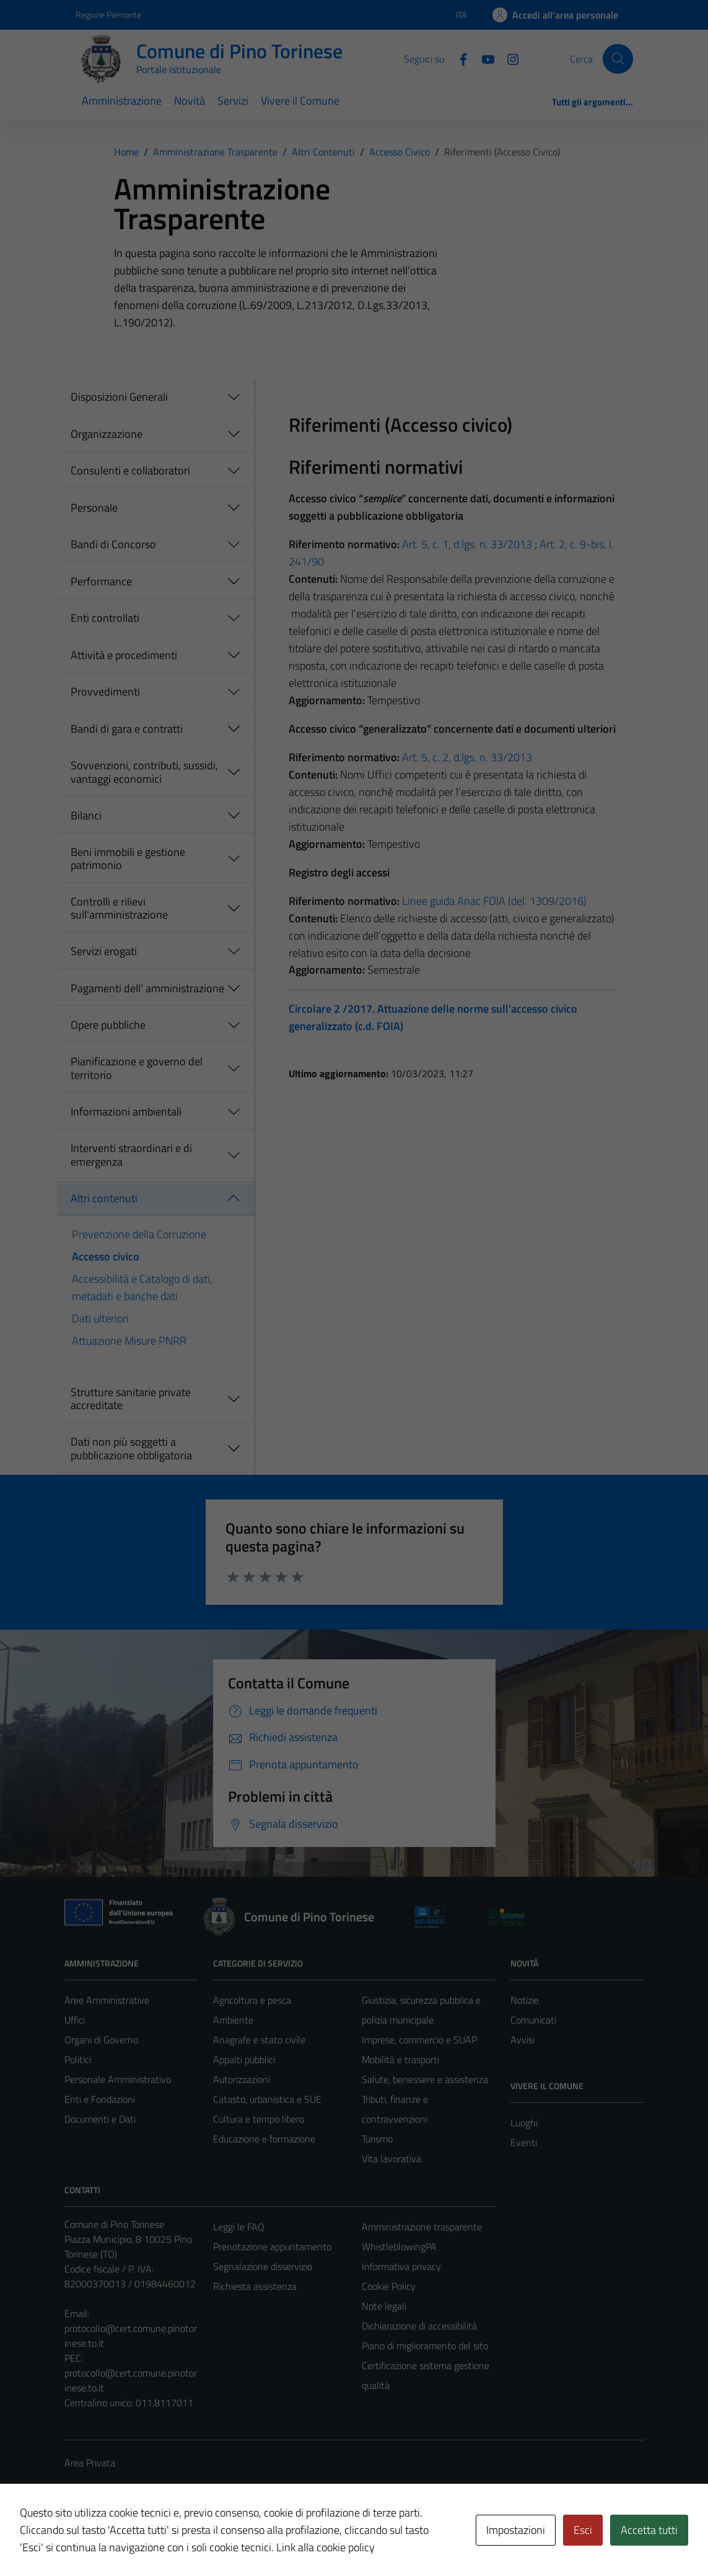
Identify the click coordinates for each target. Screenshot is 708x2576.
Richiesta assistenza (255, 2286)
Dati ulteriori (100, 1318)
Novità (189, 100)
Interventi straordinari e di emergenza (131, 1155)
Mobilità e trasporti (400, 2059)
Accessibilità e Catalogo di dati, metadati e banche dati (142, 1287)
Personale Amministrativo (117, 2079)
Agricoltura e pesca (252, 2000)
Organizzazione (106, 434)
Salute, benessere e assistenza (425, 2079)
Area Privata (89, 2462)
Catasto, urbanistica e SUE (267, 2099)
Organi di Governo (101, 2039)
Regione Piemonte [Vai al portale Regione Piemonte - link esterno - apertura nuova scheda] (108, 14)
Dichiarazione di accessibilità (419, 2325)
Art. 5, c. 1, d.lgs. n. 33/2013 (467, 544)
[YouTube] (483, 58)
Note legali (384, 2306)
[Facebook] (458, 58)
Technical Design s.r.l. (148, 2540)
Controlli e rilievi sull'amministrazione (119, 908)
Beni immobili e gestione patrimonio (128, 859)
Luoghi (524, 2122)
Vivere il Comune (300, 100)
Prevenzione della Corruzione (139, 1234)
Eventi (523, 2142)
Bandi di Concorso (113, 544)
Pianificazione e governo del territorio (137, 1068)
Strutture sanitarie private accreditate (131, 1399)
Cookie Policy (389, 2286)
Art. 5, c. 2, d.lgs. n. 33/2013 (467, 757)
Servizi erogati (104, 951)
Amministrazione (122, 100)
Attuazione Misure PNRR (129, 1340)
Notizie (524, 2000)
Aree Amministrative (106, 2000)
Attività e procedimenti (124, 655)
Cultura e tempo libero (258, 2118)
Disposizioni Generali (119, 396)
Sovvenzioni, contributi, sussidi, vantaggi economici (144, 772)
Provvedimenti (105, 691)
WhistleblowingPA (399, 2246)
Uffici (74, 2019)
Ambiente (233, 2019)
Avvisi (522, 2039)
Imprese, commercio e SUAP (419, 2039)
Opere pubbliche (108, 1024)
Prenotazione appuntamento (272, 2246)
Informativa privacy (401, 2266)
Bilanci (86, 815)
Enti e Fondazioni (99, 2099)
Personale (94, 507)
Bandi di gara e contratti (127, 728)
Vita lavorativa (391, 2158)
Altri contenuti (104, 1198)
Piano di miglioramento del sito (425, 2345)
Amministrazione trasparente (422, 2226)
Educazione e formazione (264, 2138)
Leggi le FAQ (238, 2226)
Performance (101, 581)
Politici (77, 2059)
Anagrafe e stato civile (259, 2039)
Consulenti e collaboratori (130, 470)
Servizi (232, 100)
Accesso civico (105, 1256)
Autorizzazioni (241, 2079)
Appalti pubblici (244, 2059)
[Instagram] (508, 58)
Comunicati (533, 2019)
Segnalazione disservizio (262, 2266)
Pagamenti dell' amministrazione (147, 988)
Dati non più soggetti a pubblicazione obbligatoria (131, 1448)
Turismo (377, 2138)
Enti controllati (105, 617)
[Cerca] (617, 59)
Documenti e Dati (100, 2118)
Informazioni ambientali (126, 1111)
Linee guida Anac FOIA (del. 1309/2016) (494, 901)
